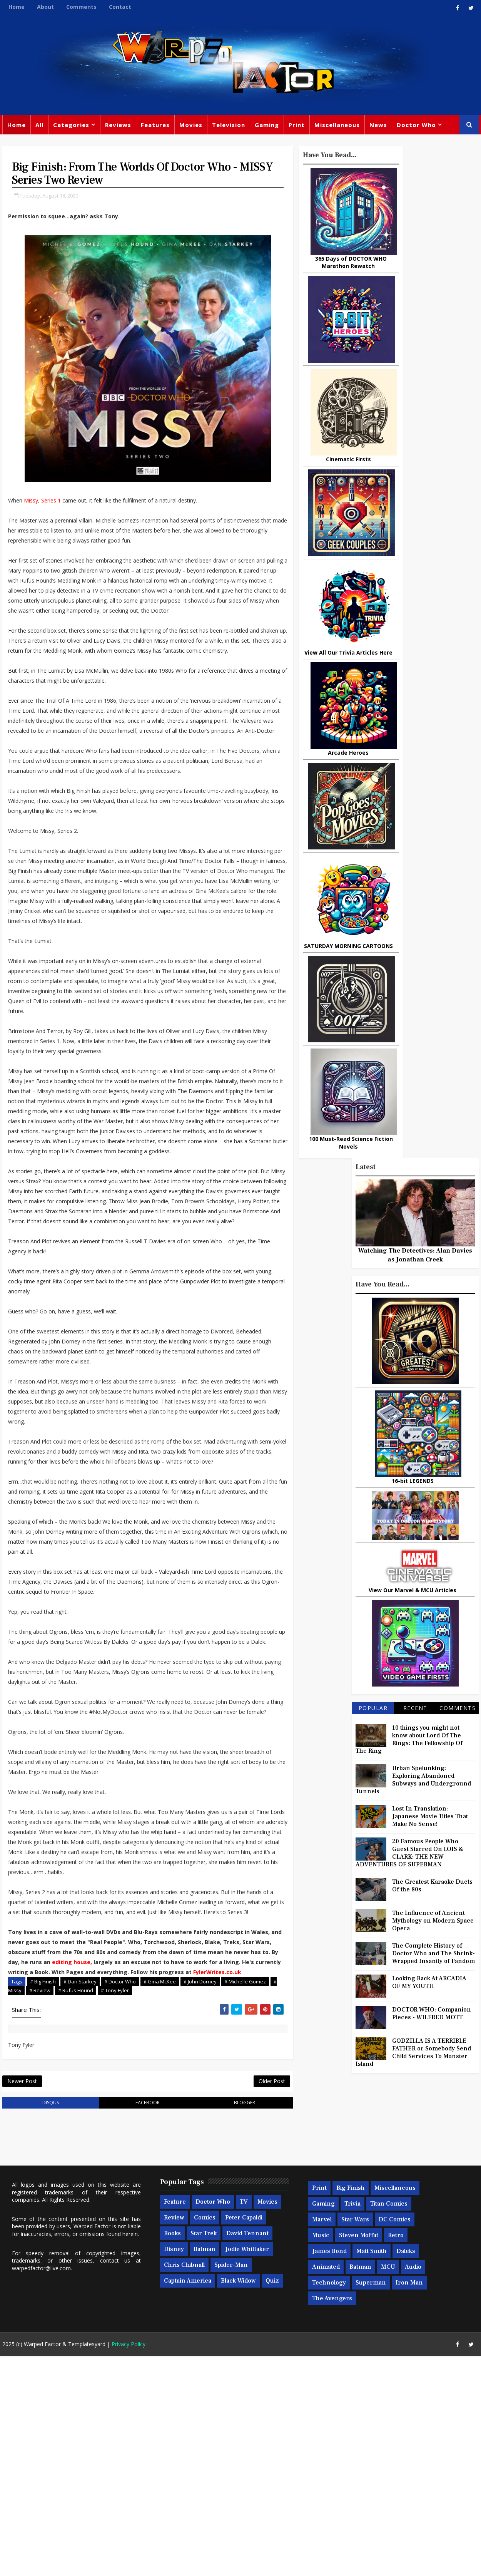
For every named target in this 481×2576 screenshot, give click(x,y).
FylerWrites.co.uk (30, 2188)
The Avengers (330, 2518)
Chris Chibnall (182, 2485)
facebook (119, 2322)
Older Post (217, 2299)
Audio (411, 2487)
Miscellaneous (334, 127)
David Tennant (245, 2453)
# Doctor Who (118, 2197)
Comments (79, 6)
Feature (173, 2422)
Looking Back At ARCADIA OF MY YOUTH (431, 974)
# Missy (59, 2205)
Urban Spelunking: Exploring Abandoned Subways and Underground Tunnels (415, 771)
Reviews (116, 127)
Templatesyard (84, 2564)
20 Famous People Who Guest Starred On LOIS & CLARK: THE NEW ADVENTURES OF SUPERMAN (412, 844)
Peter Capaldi (241, 2438)
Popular (375, 699)
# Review (86, 2205)
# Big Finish (40, 2197)
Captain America (185, 2501)
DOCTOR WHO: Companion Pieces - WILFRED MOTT (433, 1005)
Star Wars (353, 2440)
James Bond (327, 2471)
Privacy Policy (126, 2564)
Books (170, 2453)
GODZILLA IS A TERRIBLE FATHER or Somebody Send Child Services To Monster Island (415, 1044)
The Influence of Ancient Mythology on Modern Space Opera (435, 912)
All (37, 127)
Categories (69, 127)
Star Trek (201, 2453)
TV (241, 2422)
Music (318, 2455)
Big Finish (348, 2408)
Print (294, 127)
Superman (368, 2503)
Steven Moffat (356, 2455)
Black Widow (236, 2501)
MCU (386, 2487)
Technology (327, 2503)
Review (172, 2438)
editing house (25, 2168)
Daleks (403, 2471)
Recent (417, 699)
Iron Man (407, 2503)
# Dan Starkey (77, 2197)
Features (153, 127)
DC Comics (392, 2440)
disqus (40, 2322)
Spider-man (229, 2485)
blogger (198, 2322)
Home (14, 6)
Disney (172, 2469)
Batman (202, 2469)
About (43, 6)
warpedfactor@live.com (39, 2488)
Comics (202, 2438)
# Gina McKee (157, 2197)
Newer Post (20, 2299)
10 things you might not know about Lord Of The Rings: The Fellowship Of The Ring (411, 731)
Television (226, 127)
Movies (188, 127)
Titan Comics (386, 2424)
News (376, 127)
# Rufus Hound (122, 2205)
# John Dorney (197, 2197)
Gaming (264, 127)
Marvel (319, 2440)
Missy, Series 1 (40, 506)
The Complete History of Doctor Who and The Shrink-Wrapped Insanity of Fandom (435, 945)
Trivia (350, 2424)
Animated (323, 2487)
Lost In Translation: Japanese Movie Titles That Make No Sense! (432, 808)
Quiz (270, 2501)
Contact (118, 6)
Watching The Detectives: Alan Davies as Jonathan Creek (417, 246)
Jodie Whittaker (245, 2469)
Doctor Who (414, 127)
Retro (393, 2455)
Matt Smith (369, 2471)
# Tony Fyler (162, 2205)
